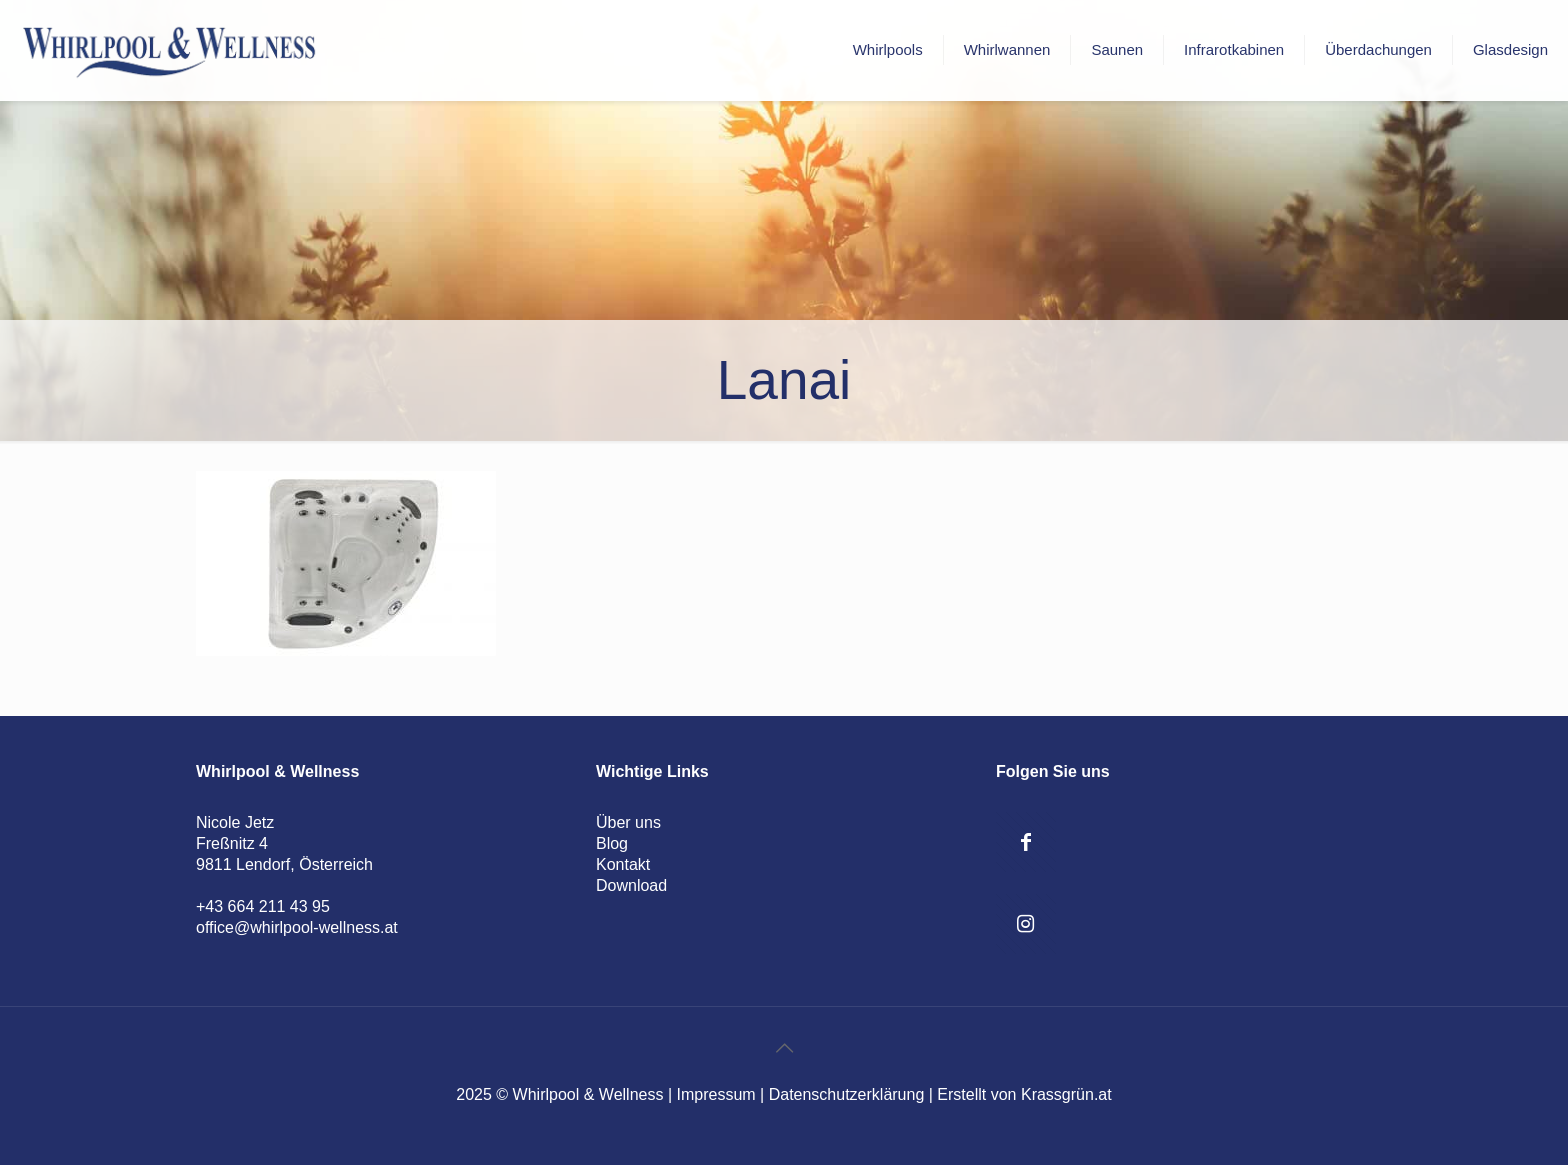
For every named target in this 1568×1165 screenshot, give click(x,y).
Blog (612, 843)
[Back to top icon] (784, 1048)
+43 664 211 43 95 (263, 906)
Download (631, 885)
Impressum (716, 1094)
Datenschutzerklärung (847, 1094)
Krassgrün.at (1066, 1094)
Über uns (628, 822)
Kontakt (623, 864)
